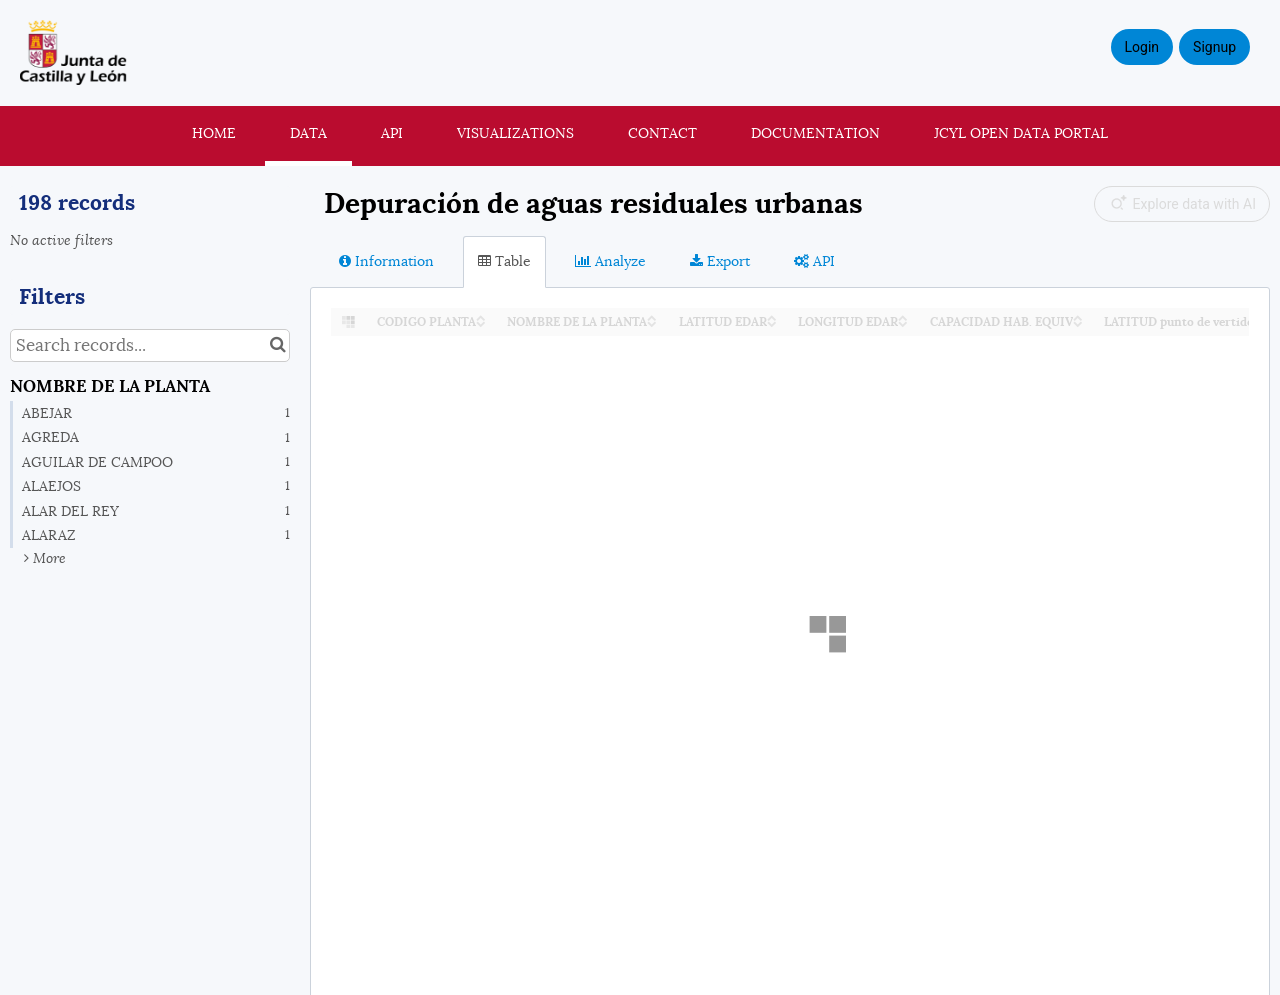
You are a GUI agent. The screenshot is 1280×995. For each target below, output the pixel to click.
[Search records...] (150, 345)
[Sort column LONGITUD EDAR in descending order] (903, 322)
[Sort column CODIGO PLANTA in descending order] (481, 322)
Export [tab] (720, 261)
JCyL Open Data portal (1021, 133)
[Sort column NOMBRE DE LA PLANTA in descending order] (652, 322)
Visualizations (515, 133)
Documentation (815, 133)
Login (1142, 47)
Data (308, 133)
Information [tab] (386, 261)
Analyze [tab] (610, 261)
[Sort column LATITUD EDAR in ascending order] (772, 316)
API (392, 133)
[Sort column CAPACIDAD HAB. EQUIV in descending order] (1078, 322)
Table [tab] (504, 261)
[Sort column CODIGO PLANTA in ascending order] (481, 316)
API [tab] (814, 261)
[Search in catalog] (277, 345)
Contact (662, 133)
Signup (1214, 47)
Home (214, 133)
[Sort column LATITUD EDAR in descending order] (772, 322)
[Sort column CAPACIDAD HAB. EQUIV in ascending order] (1078, 316)
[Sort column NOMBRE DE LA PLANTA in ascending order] (652, 316)
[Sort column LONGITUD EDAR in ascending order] (903, 316)
